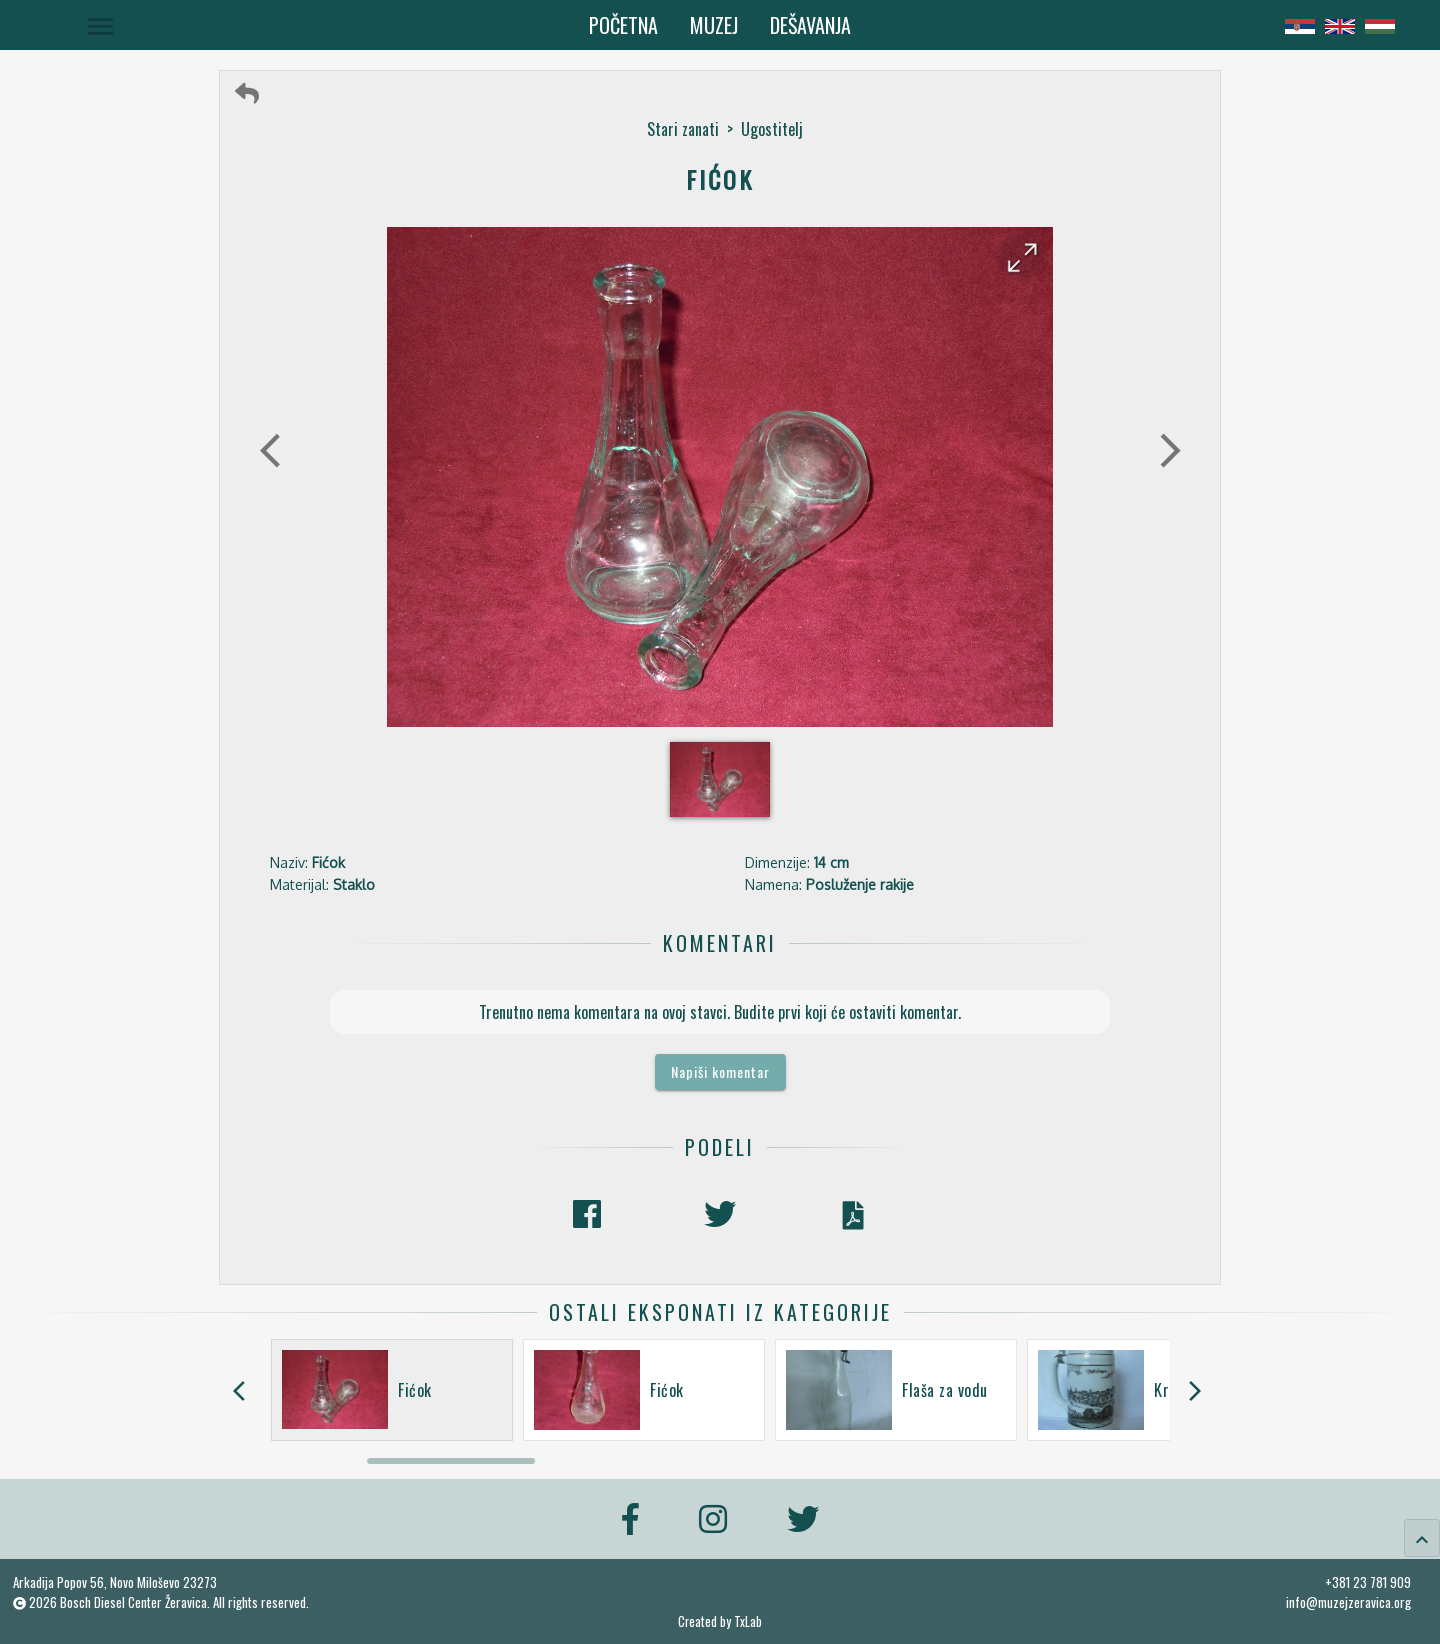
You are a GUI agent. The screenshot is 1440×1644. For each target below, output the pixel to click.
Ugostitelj (772, 129)
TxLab (748, 1621)
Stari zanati (683, 129)
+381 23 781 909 (1368, 1582)
